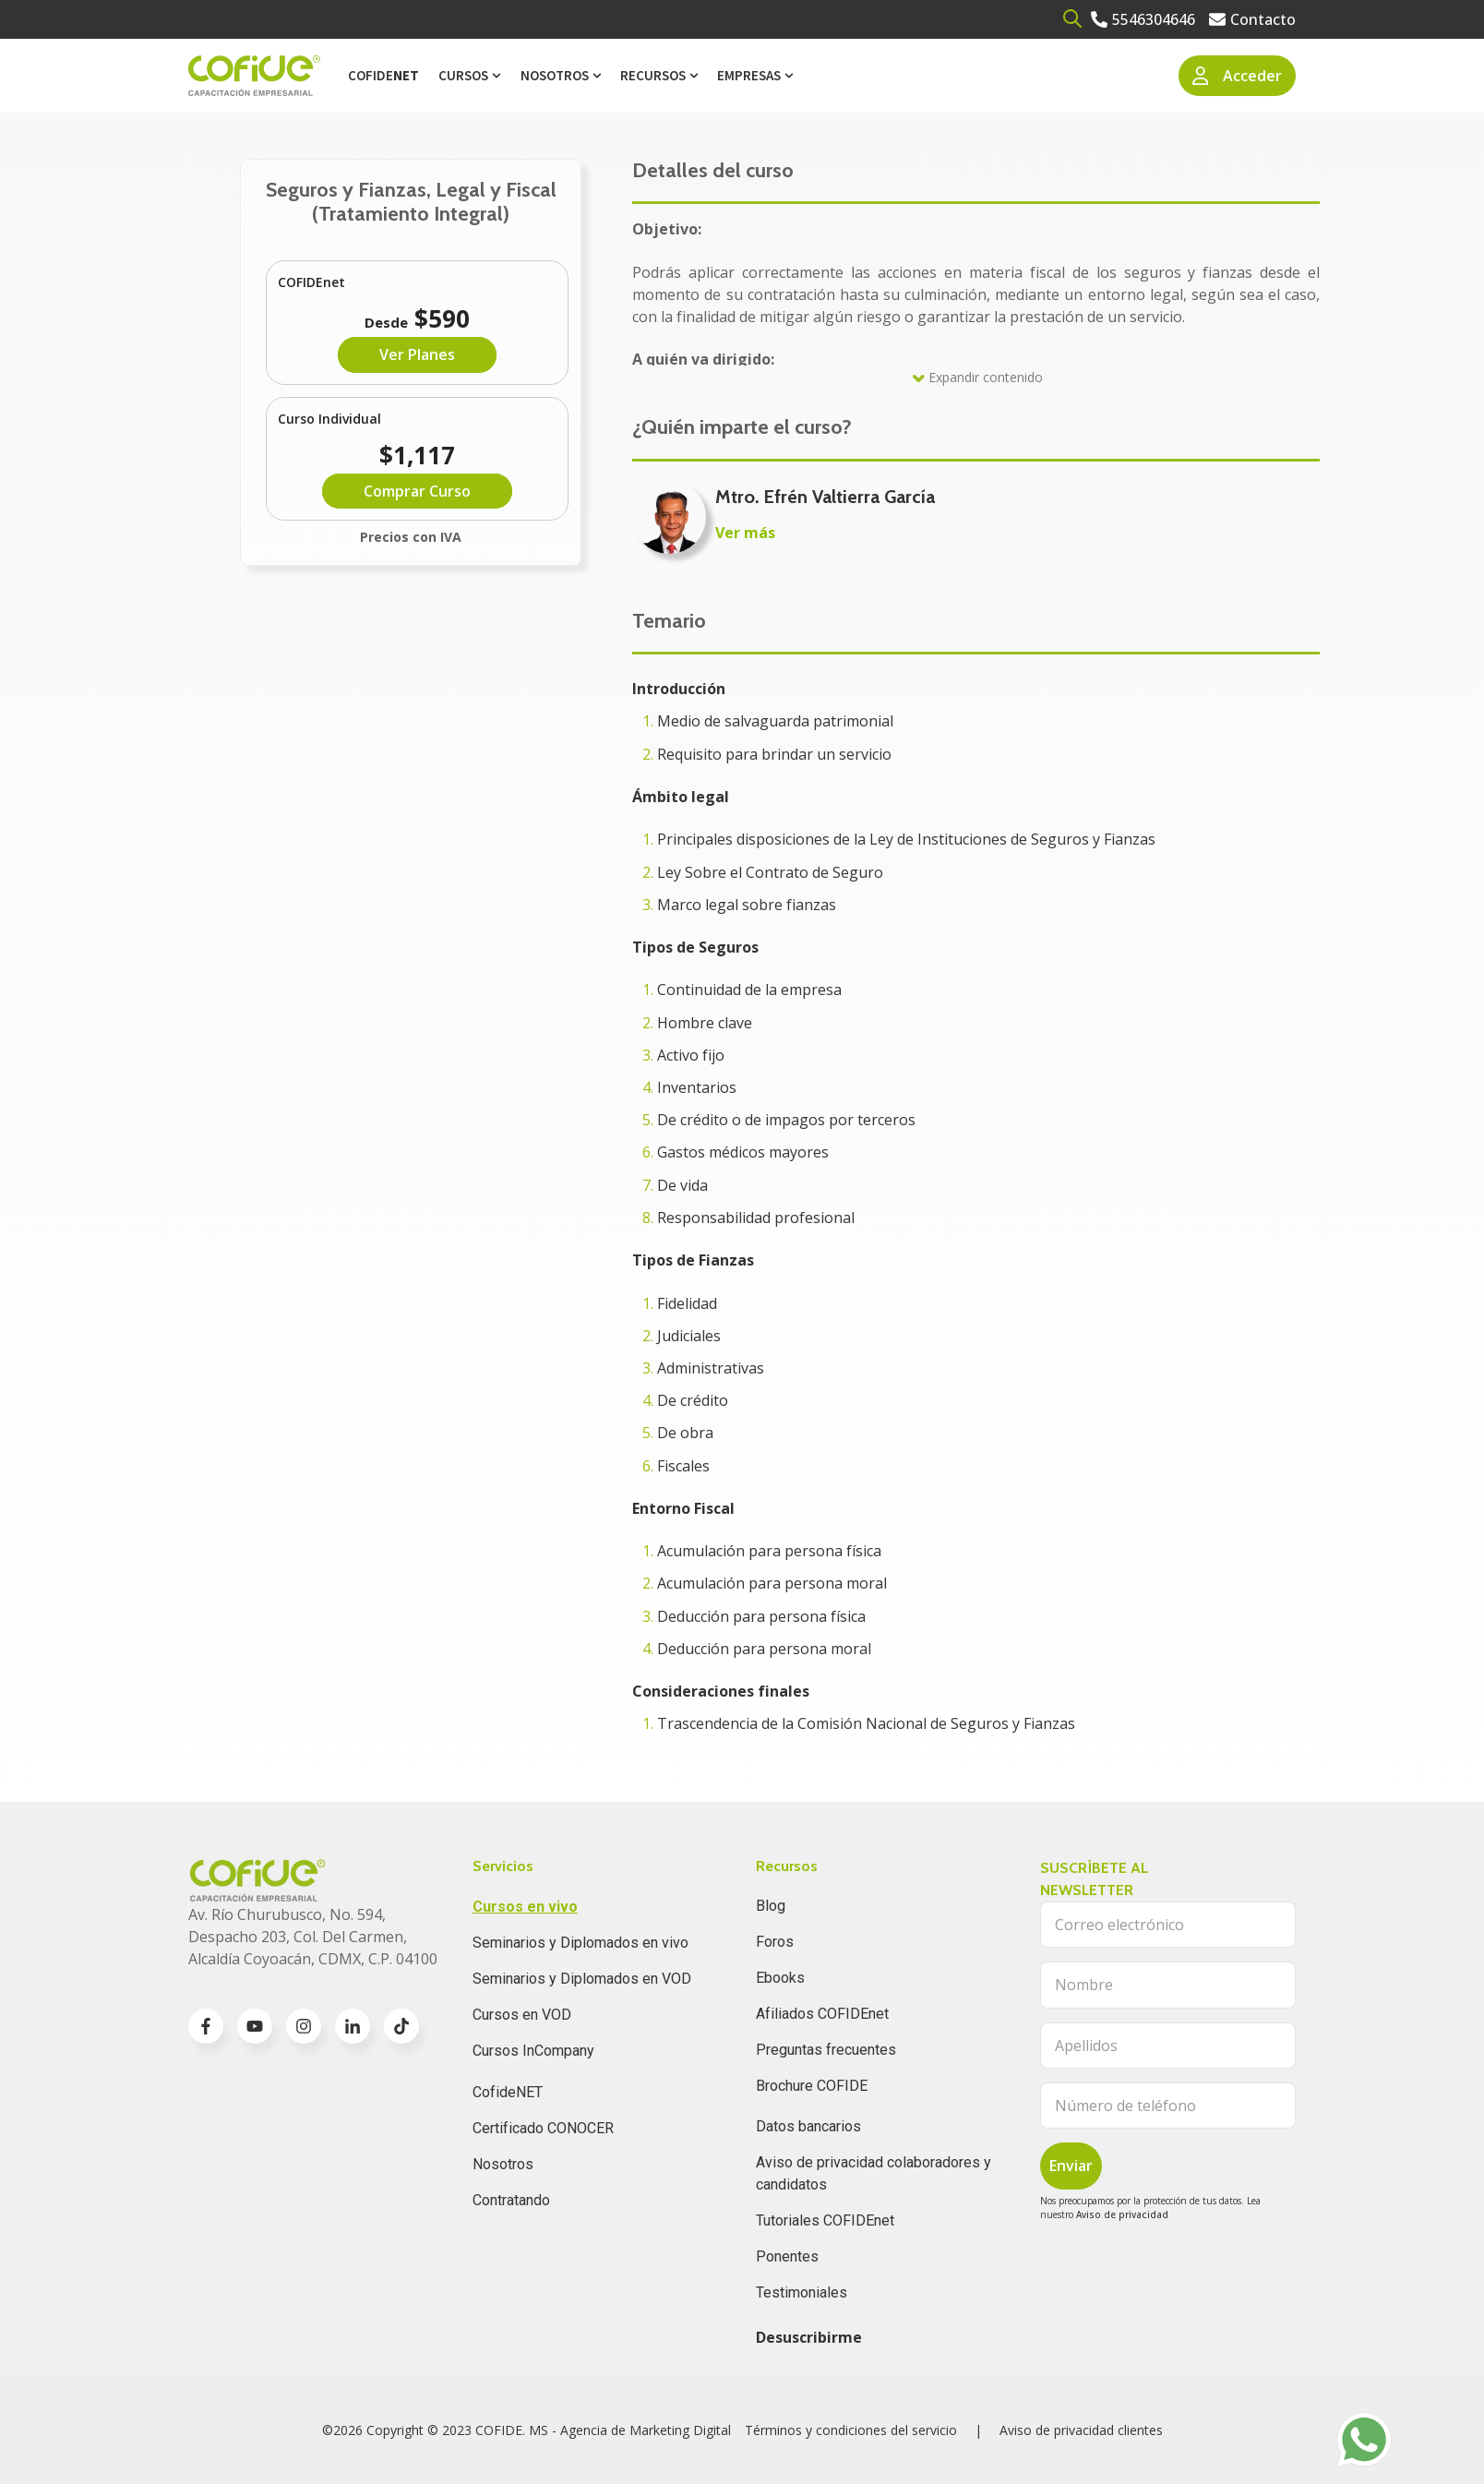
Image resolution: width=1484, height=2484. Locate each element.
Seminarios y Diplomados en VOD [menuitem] (582, 1978)
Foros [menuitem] (775, 1941)
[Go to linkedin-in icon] (352, 2026)
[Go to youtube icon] (254, 2026)
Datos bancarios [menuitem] (808, 2126)
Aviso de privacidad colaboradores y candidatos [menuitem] (873, 2173)
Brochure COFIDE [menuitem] (812, 2085)
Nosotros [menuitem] (555, 75)
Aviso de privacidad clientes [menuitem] (1081, 2430)
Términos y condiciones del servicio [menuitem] (851, 2430)
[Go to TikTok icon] (401, 2026)
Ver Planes (417, 354)
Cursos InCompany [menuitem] (533, 2050)
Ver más (745, 532)
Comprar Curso (417, 491)
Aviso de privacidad (1122, 2214)
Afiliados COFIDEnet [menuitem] (822, 2013)
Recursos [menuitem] (653, 75)
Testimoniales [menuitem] (801, 2292)
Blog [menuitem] (770, 1905)
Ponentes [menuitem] (787, 2256)
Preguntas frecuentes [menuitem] (826, 2049)
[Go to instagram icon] (303, 2026)
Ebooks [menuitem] (780, 1977)
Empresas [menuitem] (749, 75)
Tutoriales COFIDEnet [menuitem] (825, 2220)
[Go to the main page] (254, 76)
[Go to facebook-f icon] (205, 2026)
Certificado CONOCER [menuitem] (543, 2128)
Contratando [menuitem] (511, 2200)
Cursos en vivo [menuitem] (525, 1906)
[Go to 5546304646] (1143, 19)
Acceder (1237, 76)
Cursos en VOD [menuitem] (522, 2014)
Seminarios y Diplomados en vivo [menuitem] (580, 1942)
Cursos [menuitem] (463, 75)
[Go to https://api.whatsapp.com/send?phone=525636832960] (1364, 2439)
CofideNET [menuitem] (508, 2092)
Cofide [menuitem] (383, 75)
